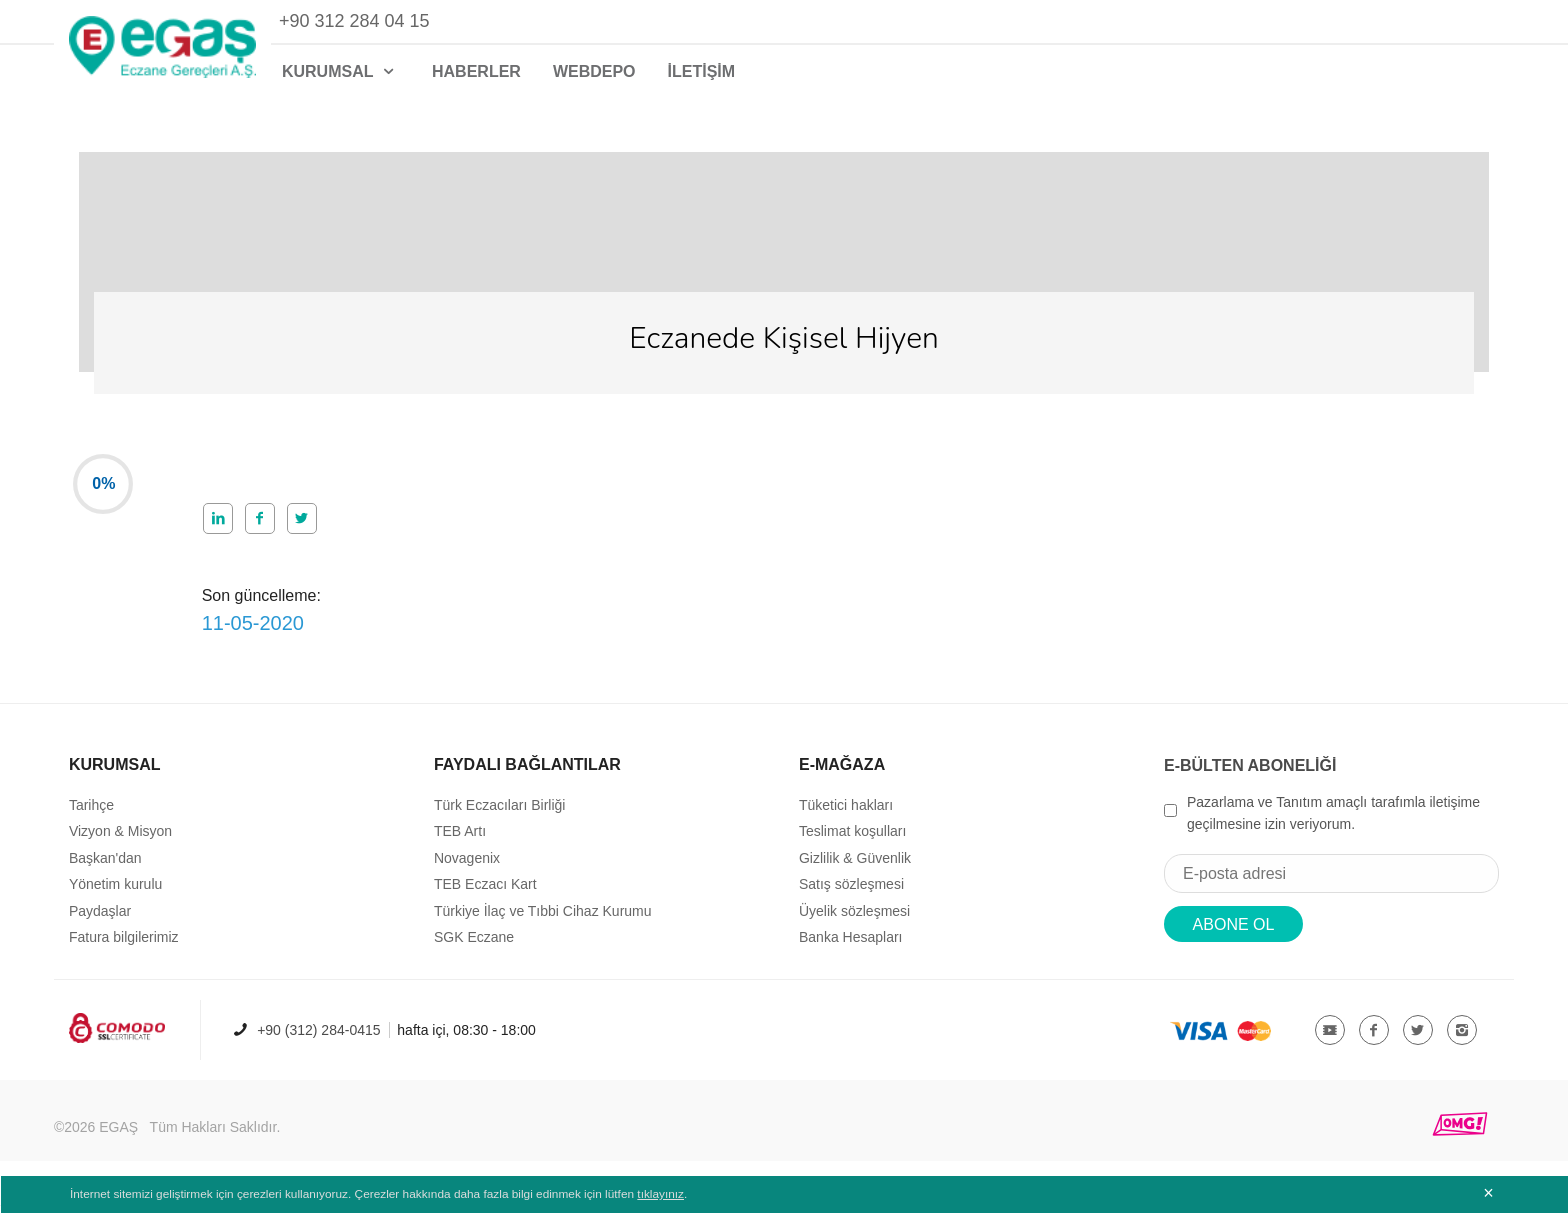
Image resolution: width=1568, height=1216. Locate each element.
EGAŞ (118, 1137)
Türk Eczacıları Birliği (499, 815)
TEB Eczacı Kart (485, 894)
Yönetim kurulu (115, 894)
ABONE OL (1234, 934)
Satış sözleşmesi (851, 894)
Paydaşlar (100, 920)
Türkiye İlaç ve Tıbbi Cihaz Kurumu (543, 920)
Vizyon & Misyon (120, 841)
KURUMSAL (341, 71)
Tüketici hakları (846, 815)
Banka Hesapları (851, 947)
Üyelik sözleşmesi (854, 920)
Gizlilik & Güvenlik (855, 868)
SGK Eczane (474, 947)
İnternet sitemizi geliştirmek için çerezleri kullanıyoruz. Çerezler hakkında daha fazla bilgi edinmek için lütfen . (382, 1198)
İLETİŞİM (702, 71)
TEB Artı (460, 841)
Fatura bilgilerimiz (124, 947)
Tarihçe (91, 815)
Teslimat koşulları (852, 841)
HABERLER (476, 71)
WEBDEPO (594, 71)
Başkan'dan (105, 868)
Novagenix (467, 868)
